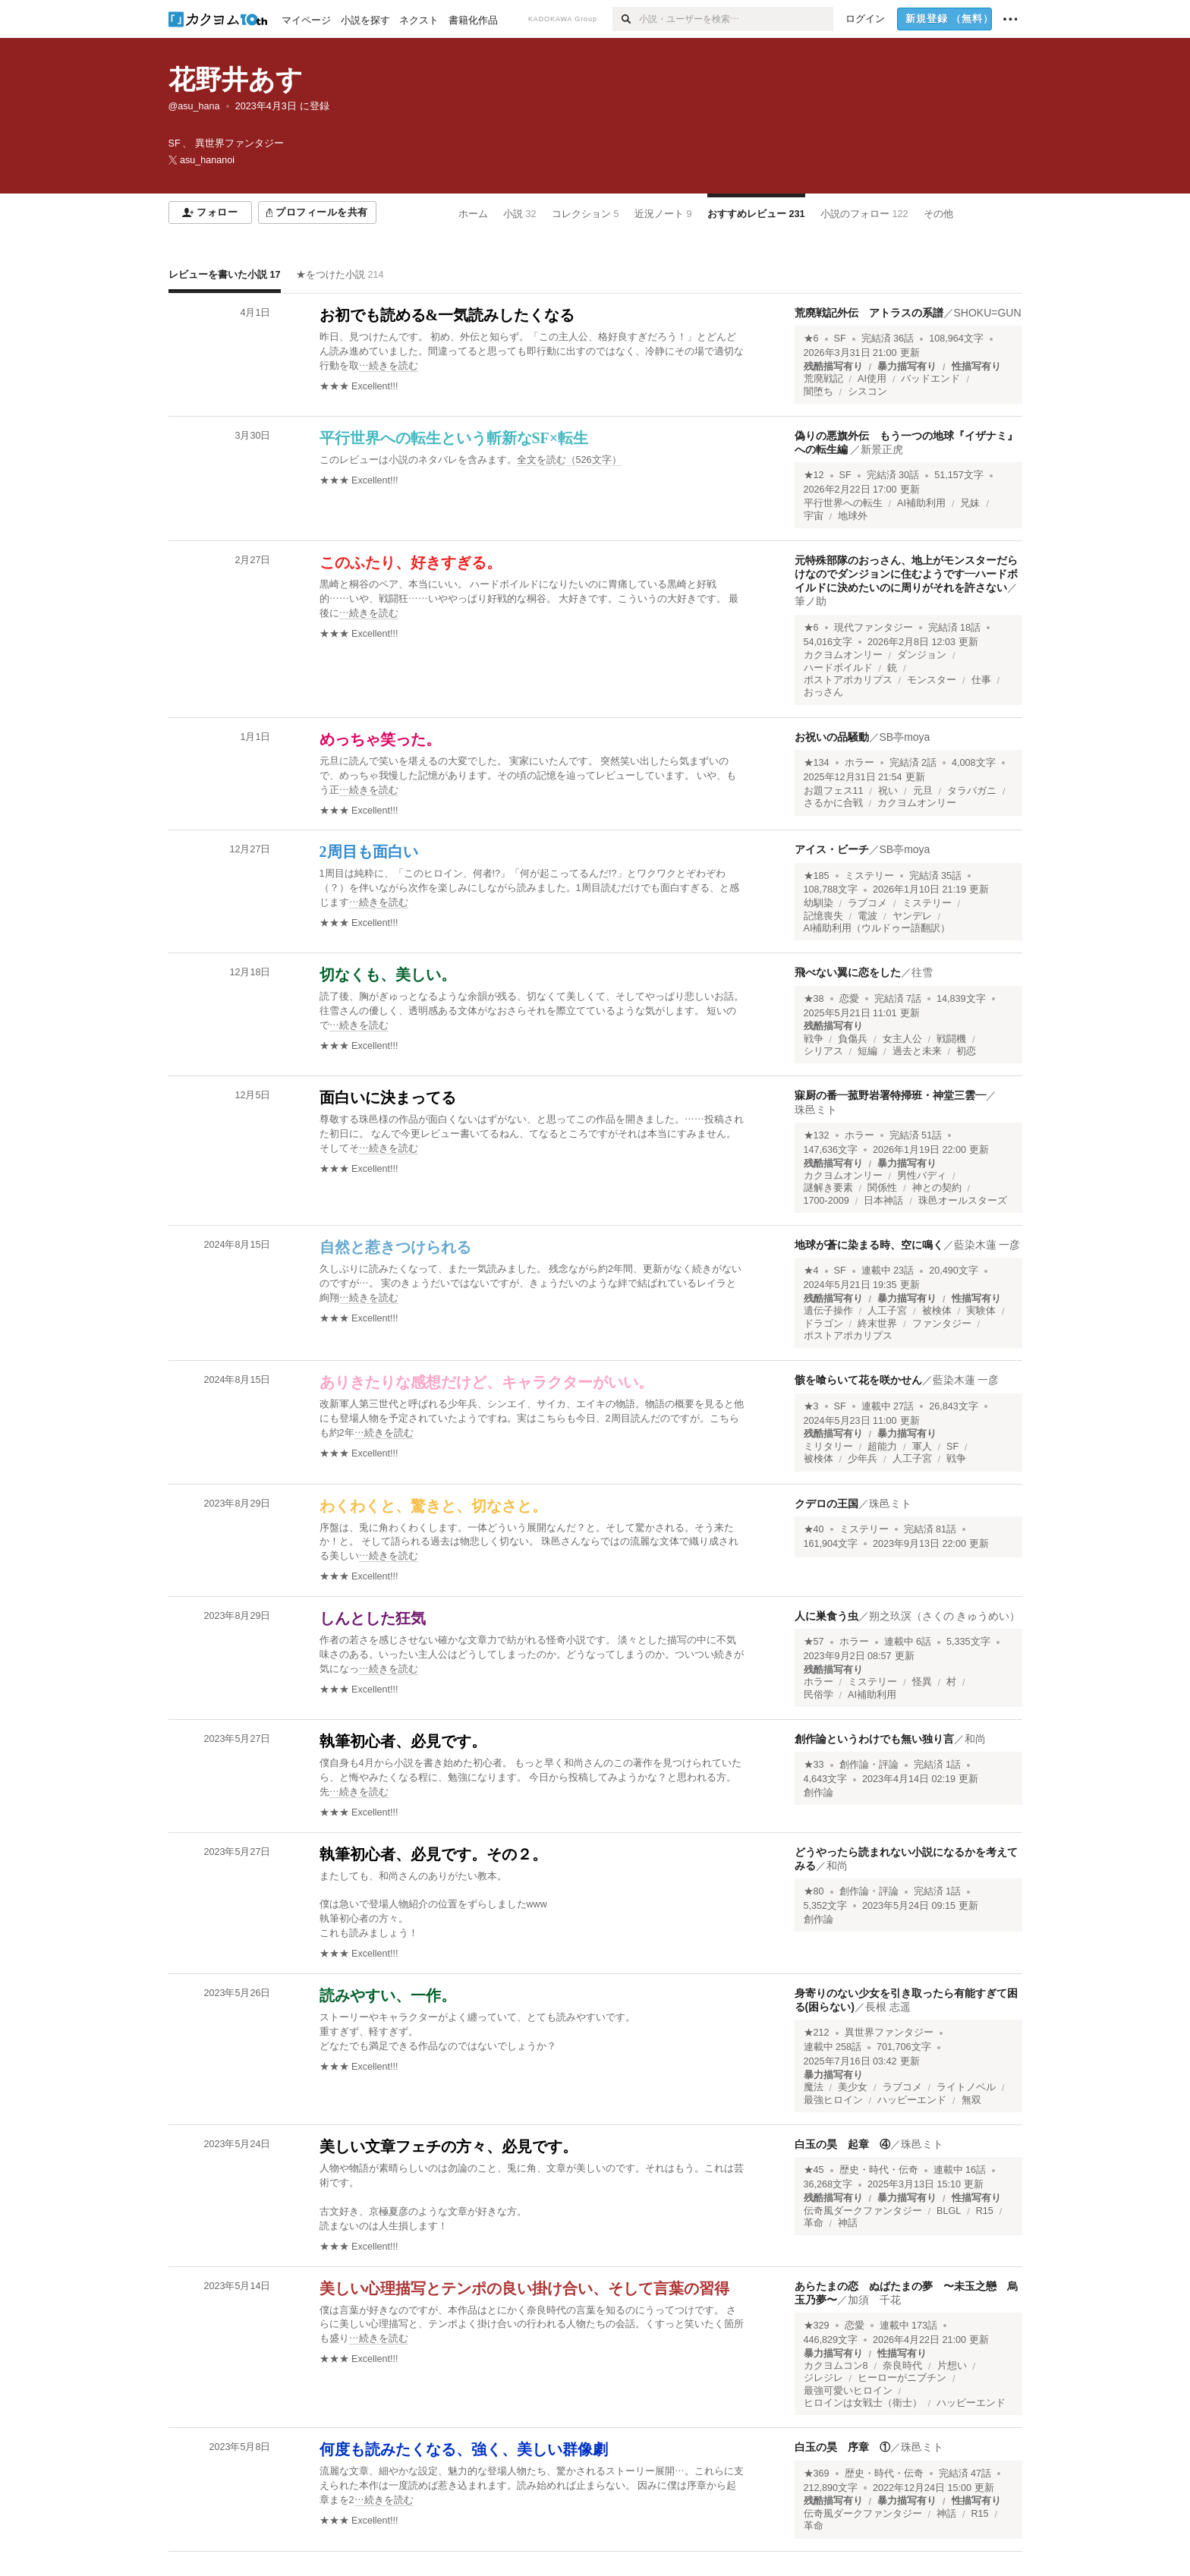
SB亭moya (905, 737)
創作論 (818, 1792)
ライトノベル (966, 2087)
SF (840, 338)
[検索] (625, 19)
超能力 (882, 1446)
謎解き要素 (828, 1188)
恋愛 (849, 999)
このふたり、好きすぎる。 (411, 562)
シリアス (823, 1051)
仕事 (981, 680)
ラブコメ (867, 903)
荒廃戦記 (823, 378)
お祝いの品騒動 (832, 737)
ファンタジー (941, 1323)
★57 (814, 1641)
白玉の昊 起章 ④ (842, 2144)
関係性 (882, 1188)
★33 (814, 1764)
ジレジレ (823, 2378)
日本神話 (883, 1200)
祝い (888, 791)
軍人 (922, 1446)
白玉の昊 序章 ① (842, 2447)
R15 (984, 2211)
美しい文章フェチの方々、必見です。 (449, 2146)
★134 (817, 762)
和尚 (975, 1739)
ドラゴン (823, 1323)
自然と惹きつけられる (395, 1247)
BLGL (949, 2211)
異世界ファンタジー (889, 2032)
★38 (814, 999)
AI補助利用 (921, 503)
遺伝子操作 (828, 1310)
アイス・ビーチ (832, 849)
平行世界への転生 (843, 503)
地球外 (852, 516)
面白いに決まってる (388, 1097)
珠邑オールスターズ (962, 1200)
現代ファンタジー (873, 627)
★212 (817, 2032)
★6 (811, 338)
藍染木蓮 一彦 (987, 1245)
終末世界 (877, 1323)
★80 (814, 1891)
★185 (817, 876)
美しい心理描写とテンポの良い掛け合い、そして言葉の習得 (524, 2288)
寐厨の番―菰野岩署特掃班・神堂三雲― (890, 1095)
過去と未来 (917, 1051)
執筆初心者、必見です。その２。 (433, 1854)
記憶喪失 (823, 916)
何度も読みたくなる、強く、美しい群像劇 (464, 2449)
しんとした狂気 (373, 1618)
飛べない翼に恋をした (848, 972)
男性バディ (921, 1175)
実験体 (981, 1310)
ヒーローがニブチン (902, 2378)
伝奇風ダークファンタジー (863, 2211)
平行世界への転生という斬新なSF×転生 (454, 438)
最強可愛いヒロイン (848, 2390)
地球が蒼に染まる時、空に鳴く (869, 1245)
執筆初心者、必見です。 (403, 1741)
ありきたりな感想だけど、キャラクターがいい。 (486, 1382)
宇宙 (813, 516)
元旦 (923, 791)
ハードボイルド (838, 668)
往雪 (922, 972)
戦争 (813, 1039)
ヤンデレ (912, 916)
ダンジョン (921, 655)
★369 (817, 2473)
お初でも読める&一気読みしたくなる (447, 315)
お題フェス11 (834, 791)
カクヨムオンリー (843, 655)
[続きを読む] (533, 351)
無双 (971, 2100)
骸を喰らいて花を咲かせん (858, 1380)
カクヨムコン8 (836, 2365)
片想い (952, 2365)
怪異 (922, 1682)
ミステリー (869, 876)
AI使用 (872, 378)
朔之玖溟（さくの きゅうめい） (945, 1616)
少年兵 (862, 1458)
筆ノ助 (810, 601)
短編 (867, 1051)
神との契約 (937, 1188)
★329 (817, 2325)
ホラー (859, 762)
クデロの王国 (826, 1503)
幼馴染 (818, 903)
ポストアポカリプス (848, 680)
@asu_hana (194, 106)
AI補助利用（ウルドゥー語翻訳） (877, 928)
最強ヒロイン (833, 2100)
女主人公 (902, 1039)
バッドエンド (930, 378)
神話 (848, 2223)
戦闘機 (951, 1039)
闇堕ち (818, 391)
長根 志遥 (888, 2007)
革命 (813, 2223)
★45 (814, 2170)
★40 (814, 1529)
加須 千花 (874, 2300)
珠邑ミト (816, 1110)
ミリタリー (828, 1446)
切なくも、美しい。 (388, 974)
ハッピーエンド (911, 2100)
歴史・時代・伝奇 (878, 2170)
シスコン (867, 391)
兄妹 (970, 503)
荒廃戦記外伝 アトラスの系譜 (869, 313)
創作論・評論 (869, 1764)
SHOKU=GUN (988, 313)
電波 (867, 916)
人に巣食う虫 (826, 1616)
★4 (811, 1270)
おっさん (823, 692)
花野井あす (235, 79)
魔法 (813, 2087)
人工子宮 (887, 1310)
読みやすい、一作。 (388, 1995)
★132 (817, 1135)
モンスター (931, 680)
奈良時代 (902, 2365)
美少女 (852, 2087)
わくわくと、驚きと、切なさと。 (433, 1505)
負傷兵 (852, 1039)
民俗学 (818, 1695)
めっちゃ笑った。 (380, 739)
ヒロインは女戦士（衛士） (863, 2403)
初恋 (966, 1051)
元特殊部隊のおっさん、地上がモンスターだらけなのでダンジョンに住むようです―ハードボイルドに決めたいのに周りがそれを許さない (906, 574)
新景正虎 (882, 449)
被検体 (937, 1310)
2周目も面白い (369, 851)
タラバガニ (971, 791)
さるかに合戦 (833, 803)
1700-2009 (826, 1200)
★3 (811, 1406)
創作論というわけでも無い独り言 (874, 1739)
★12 (814, 475)
